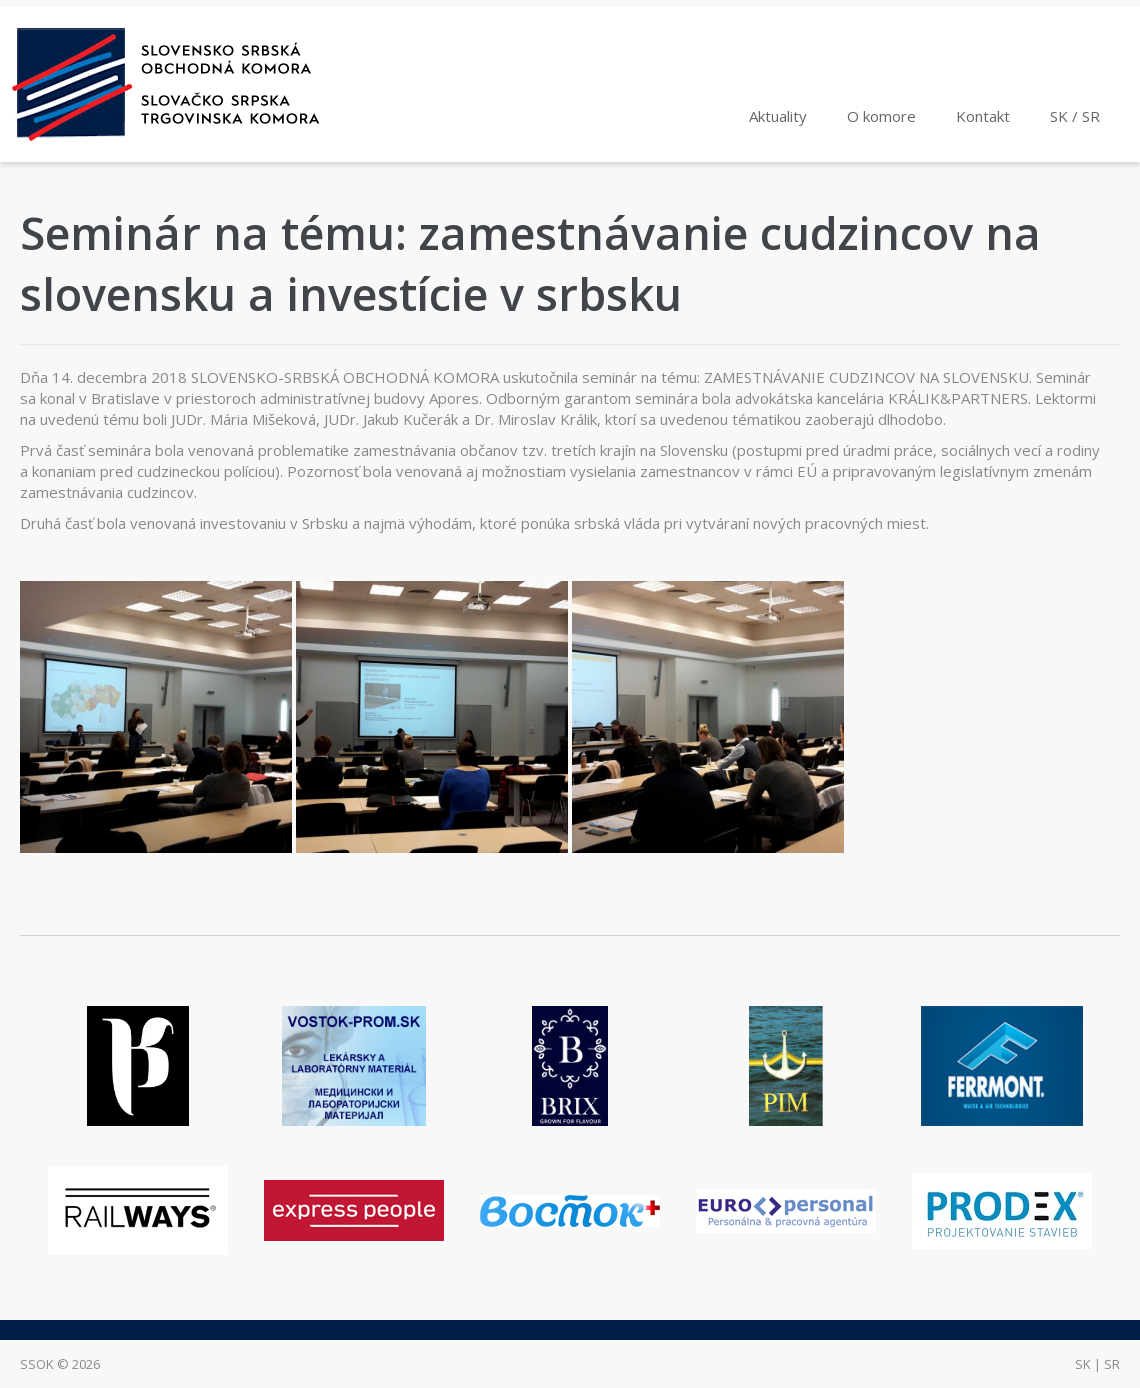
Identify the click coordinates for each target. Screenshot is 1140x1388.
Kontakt (983, 116)
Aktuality (778, 116)
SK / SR (1075, 116)
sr (1112, 1364)
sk (1083, 1364)
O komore (881, 116)
